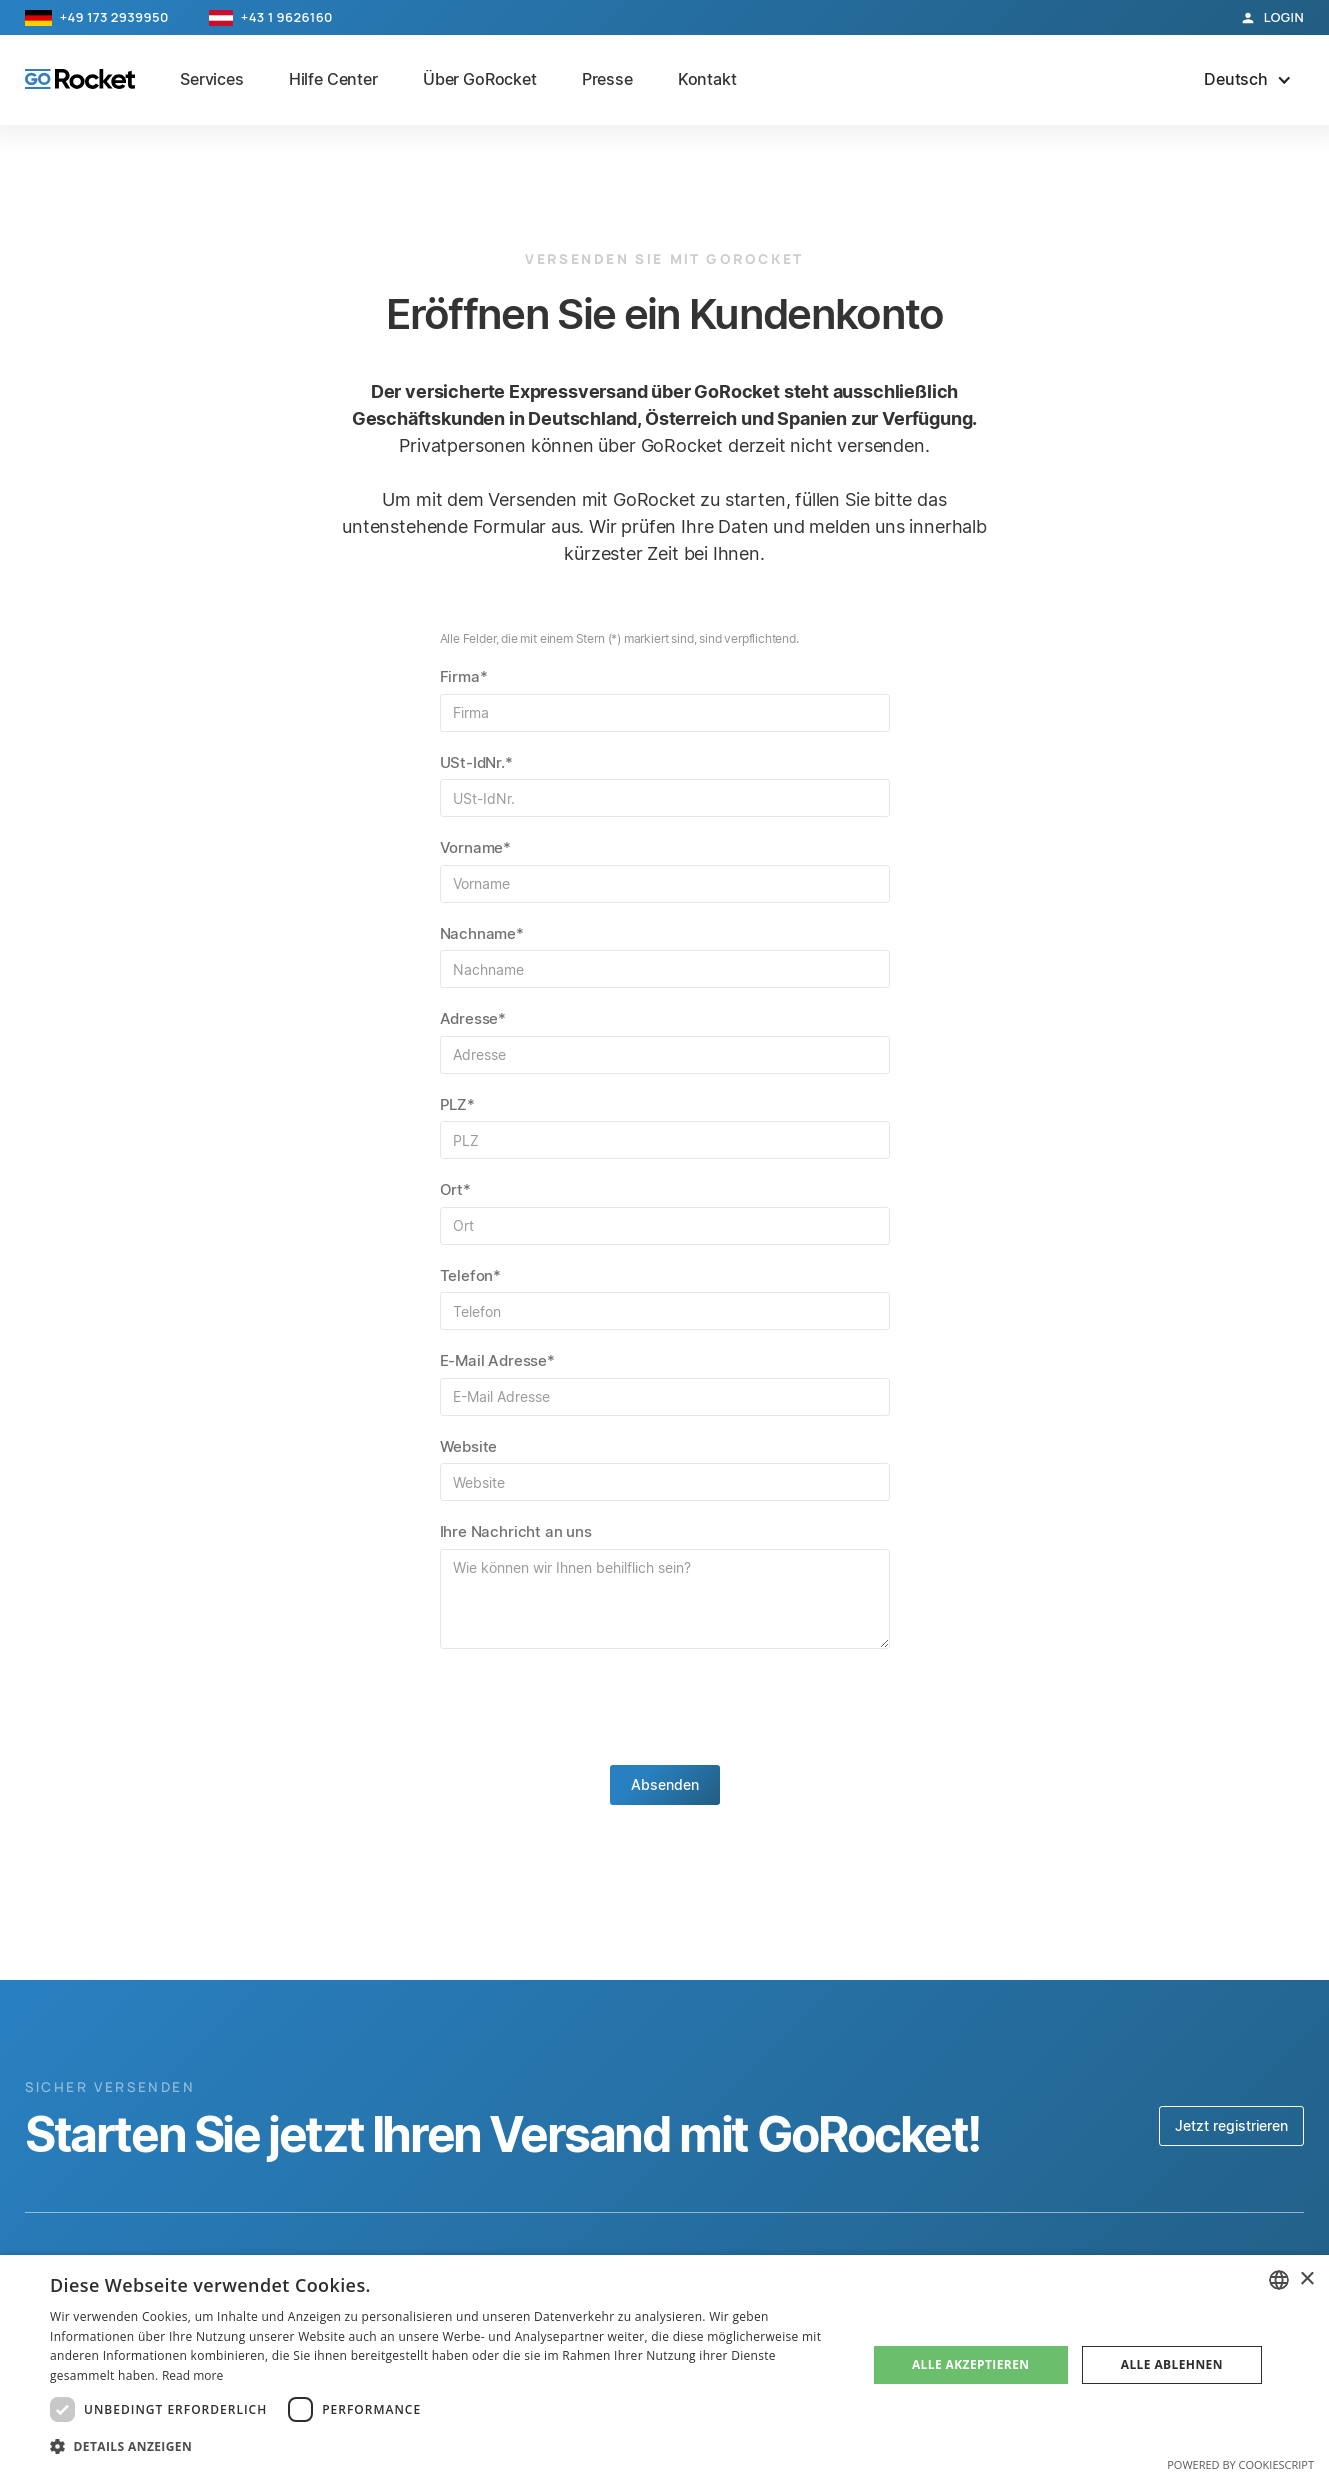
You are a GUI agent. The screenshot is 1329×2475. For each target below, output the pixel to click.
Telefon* (471, 1275)
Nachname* (482, 933)
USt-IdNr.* (476, 762)
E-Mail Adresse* (497, 1360)
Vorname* (476, 847)
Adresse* (473, 1018)
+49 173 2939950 (114, 17)
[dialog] (664, 2365)
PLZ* (457, 1104)
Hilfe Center (333, 79)
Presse (607, 79)
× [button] (1306, 2279)
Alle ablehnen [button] (1172, 2364)
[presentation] (665, 1708)
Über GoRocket (480, 79)
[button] (1248, 79)
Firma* (464, 676)
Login (1284, 17)
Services (212, 79)
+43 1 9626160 (287, 17)
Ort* (455, 1189)
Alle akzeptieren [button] (971, 2364)
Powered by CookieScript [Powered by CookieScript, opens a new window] (1240, 2464)
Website (469, 1446)
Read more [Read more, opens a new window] (192, 2375)
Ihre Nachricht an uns (516, 1531)
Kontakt (707, 79)
